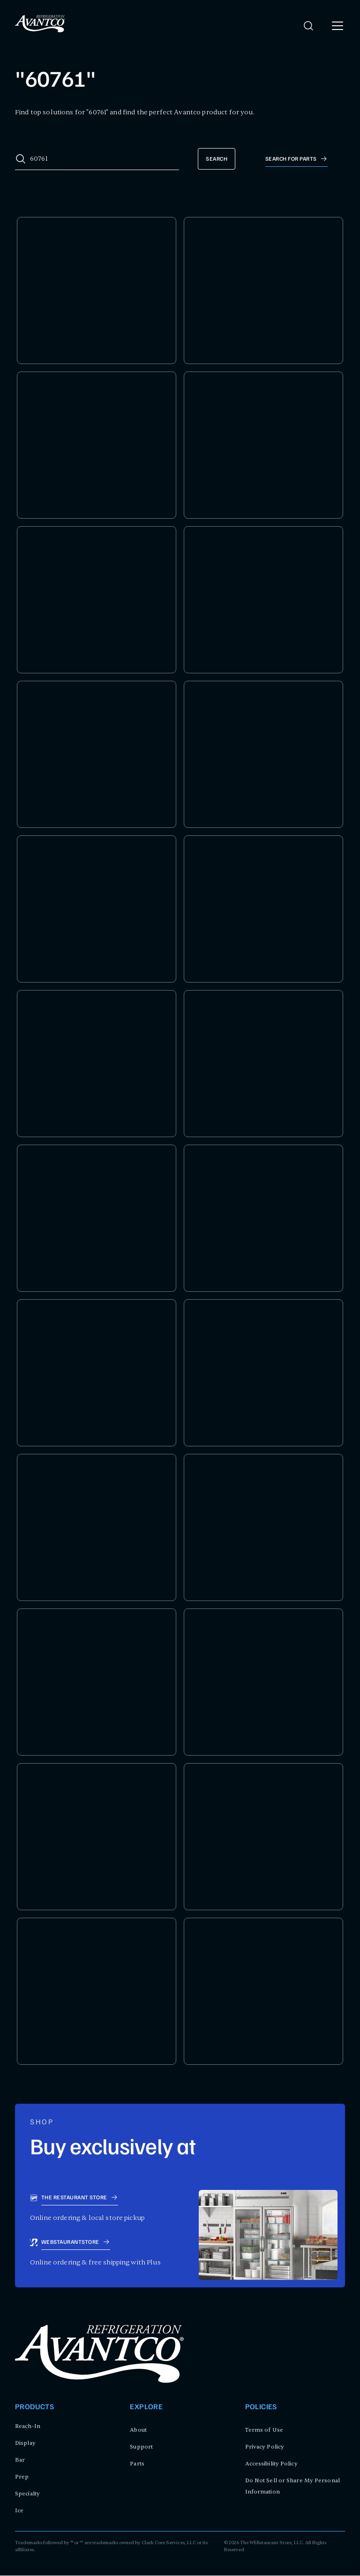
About (138, 2430)
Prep (22, 2477)
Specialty (27, 2494)
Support (141, 2447)
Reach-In (27, 2426)
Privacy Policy (264, 2447)
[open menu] (337, 25)
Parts (137, 2464)
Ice (19, 2511)
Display (25, 2443)
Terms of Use (264, 2430)
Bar (20, 2460)
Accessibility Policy (271, 2464)
